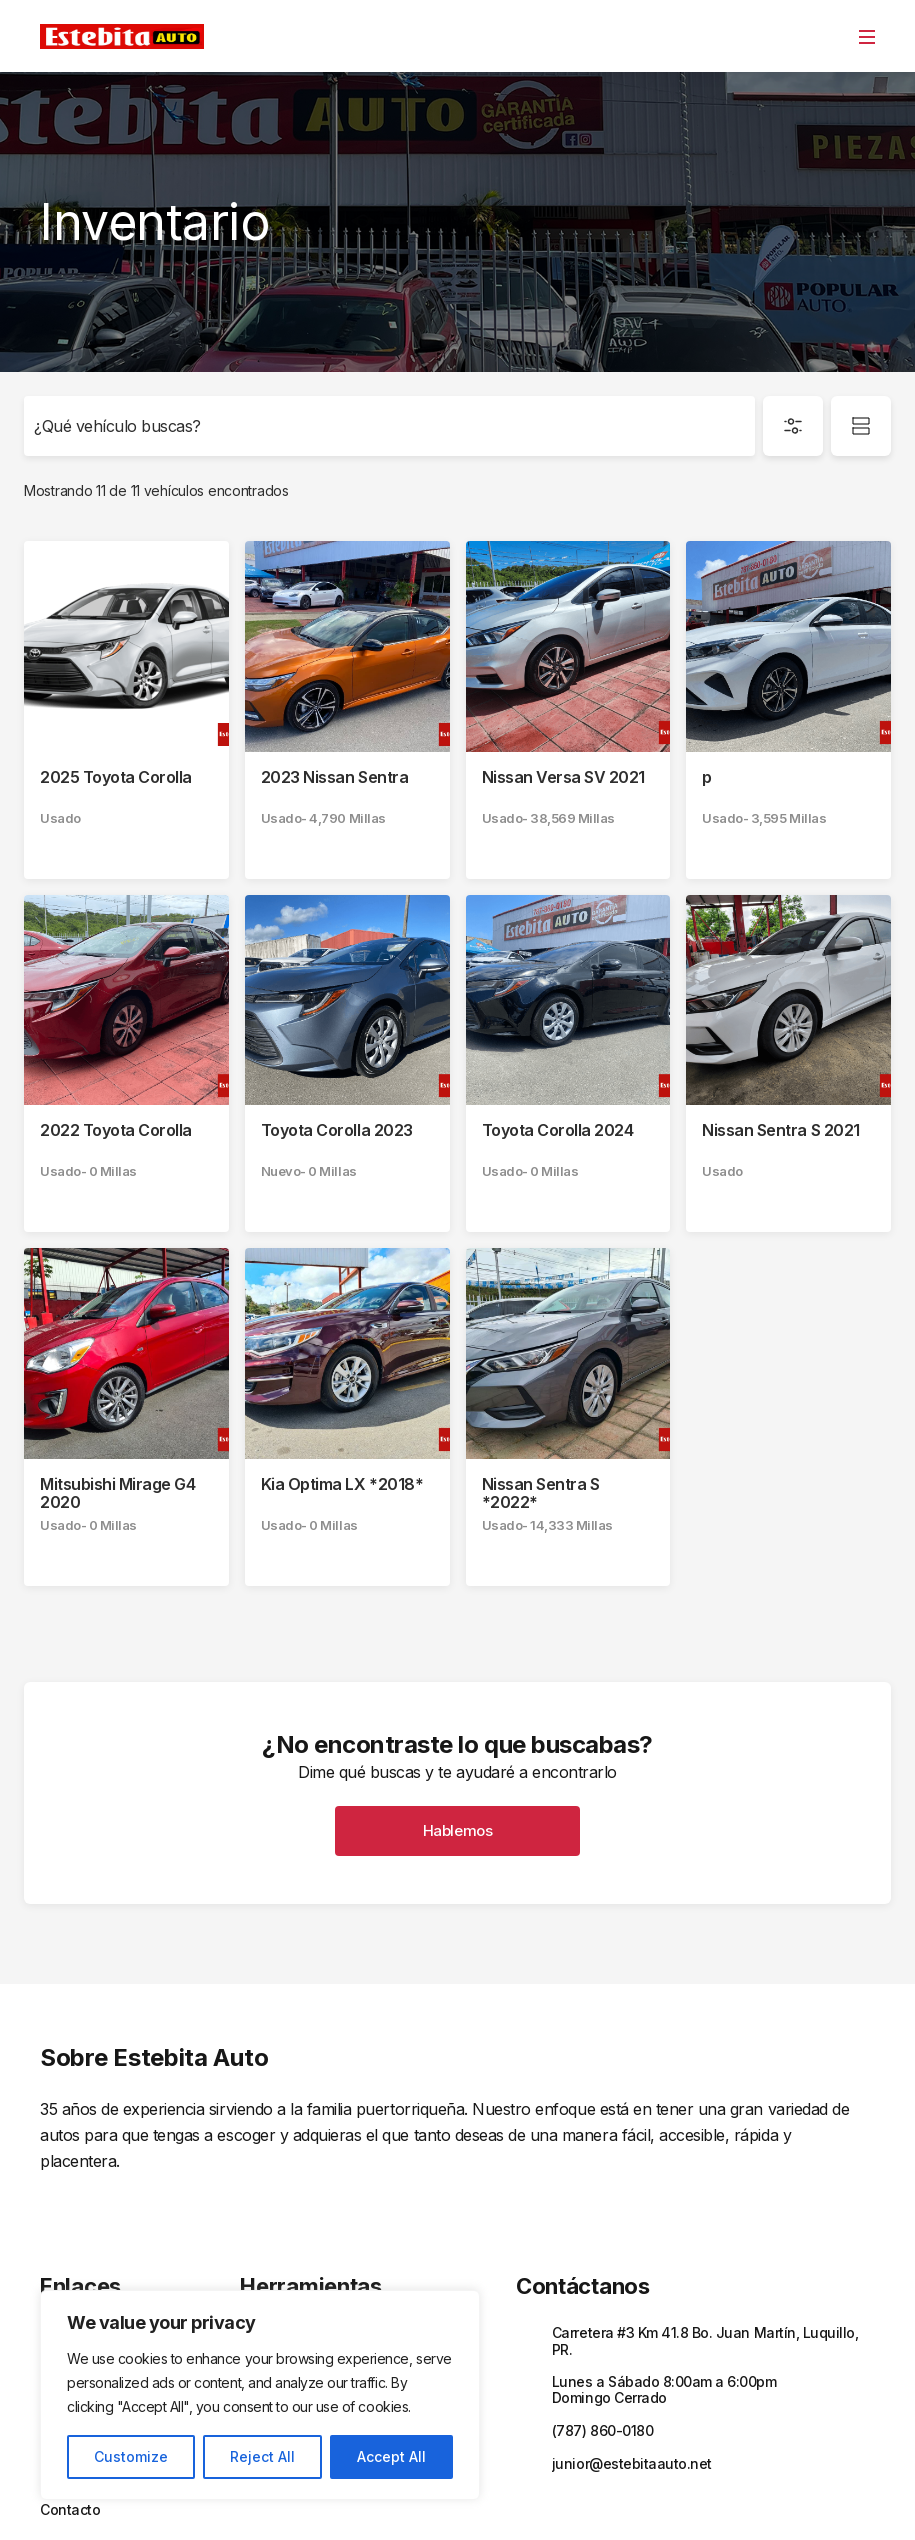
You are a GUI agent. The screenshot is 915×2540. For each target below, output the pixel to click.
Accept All (391, 2456)
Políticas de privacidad (496, 2497)
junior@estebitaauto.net (632, 2323)
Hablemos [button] (457, 1691)
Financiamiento (290, 2195)
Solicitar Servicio (294, 2265)
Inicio (57, 2195)
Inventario (73, 2230)
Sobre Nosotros (91, 2265)
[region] (260, 2395)
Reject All (262, 2456)
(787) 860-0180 (602, 2290)
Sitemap (750, 2497)
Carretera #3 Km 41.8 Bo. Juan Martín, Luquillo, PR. (705, 2201)
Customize (131, 2456)
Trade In (267, 2230)
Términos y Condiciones (644, 2497)
